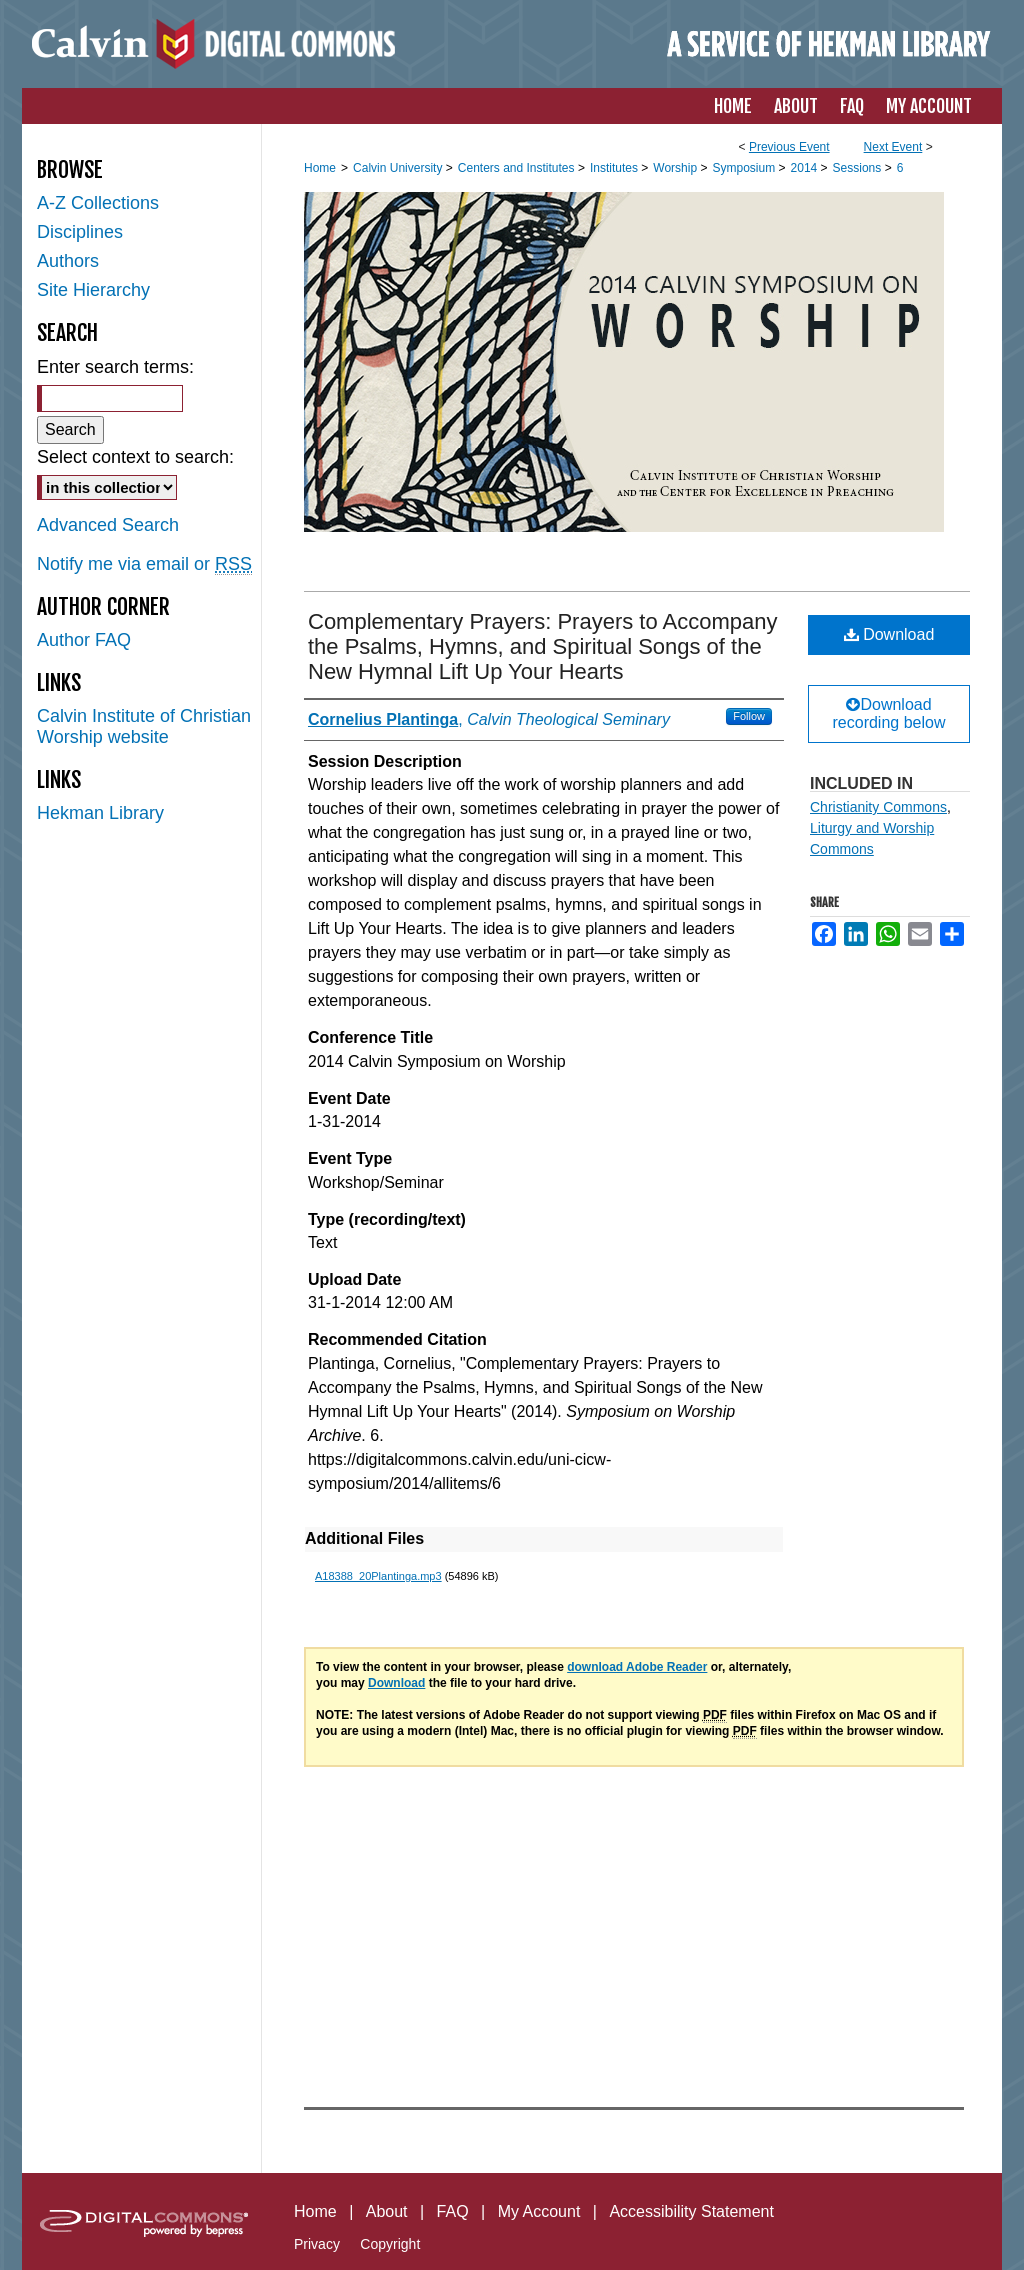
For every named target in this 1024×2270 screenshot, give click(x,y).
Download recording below (889, 713)
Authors (68, 261)
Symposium (745, 168)
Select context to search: (135, 457)
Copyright (390, 2244)
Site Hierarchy (93, 290)
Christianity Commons (878, 807)
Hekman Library (100, 813)
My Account (539, 2211)
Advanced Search (108, 525)
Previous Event (789, 147)
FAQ (453, 2211)
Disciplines (80, 232)
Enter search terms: (115, 367)
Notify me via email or (144, 564)
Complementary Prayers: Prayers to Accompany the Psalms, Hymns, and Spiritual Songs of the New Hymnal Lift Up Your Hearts (543, 646)
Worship (676, 168)
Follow (749, 716)
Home (320, 168)
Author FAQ (84, 640)
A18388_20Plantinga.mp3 (378, 1576)
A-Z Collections (98, 203)
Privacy (317, 2244)
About (387, 2211)
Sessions (859, 168)
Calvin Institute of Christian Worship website (144, 726)
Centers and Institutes (518, 168)
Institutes (615, 168)
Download (889, 634)
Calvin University (399, 168)
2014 (806, 168)
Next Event (893, 147)
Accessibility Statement (691, 2211)
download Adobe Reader (637, 1667)
